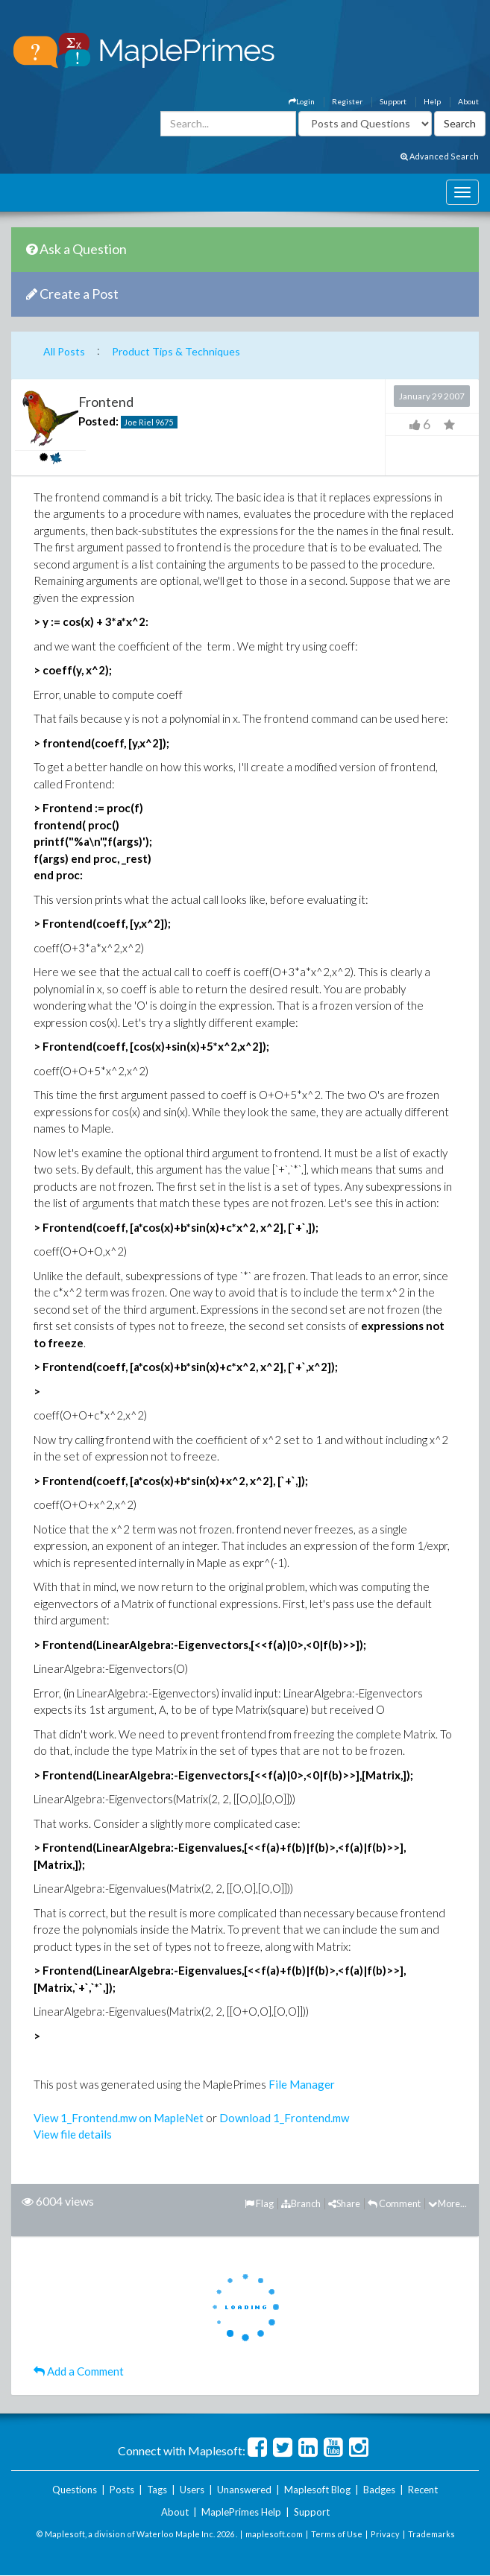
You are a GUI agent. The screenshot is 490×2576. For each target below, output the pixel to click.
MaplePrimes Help (241, 2512)
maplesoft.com (274, 2534)
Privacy (385, 2534)
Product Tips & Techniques (176, 351)
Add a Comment (79, 2371)
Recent (423, 2490)
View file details (73, 2134)
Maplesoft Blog (317, 2490)
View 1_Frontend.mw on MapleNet (119, 2117)
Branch (301, 2203)
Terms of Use (336, 2534)
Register (347, 101)
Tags (157, 2490)
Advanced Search (440, 156)
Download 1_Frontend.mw (284, 2117)
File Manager (301, 2084)
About (468, 101)
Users (192, 2490)
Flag (259, 2203)
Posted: (98, 421)
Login (302, 101)
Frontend (106, 401)
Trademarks (431, 2534)
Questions (74, 2490)
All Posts (64, 351)
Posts (122, 2490)
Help (432, 101)
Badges (379, 2490)
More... (447, 2203)
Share (344, 2203)
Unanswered (244, 2490)
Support (393, 101)
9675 (164, 422)
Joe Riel (139, 422)
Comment (394, 2203)
